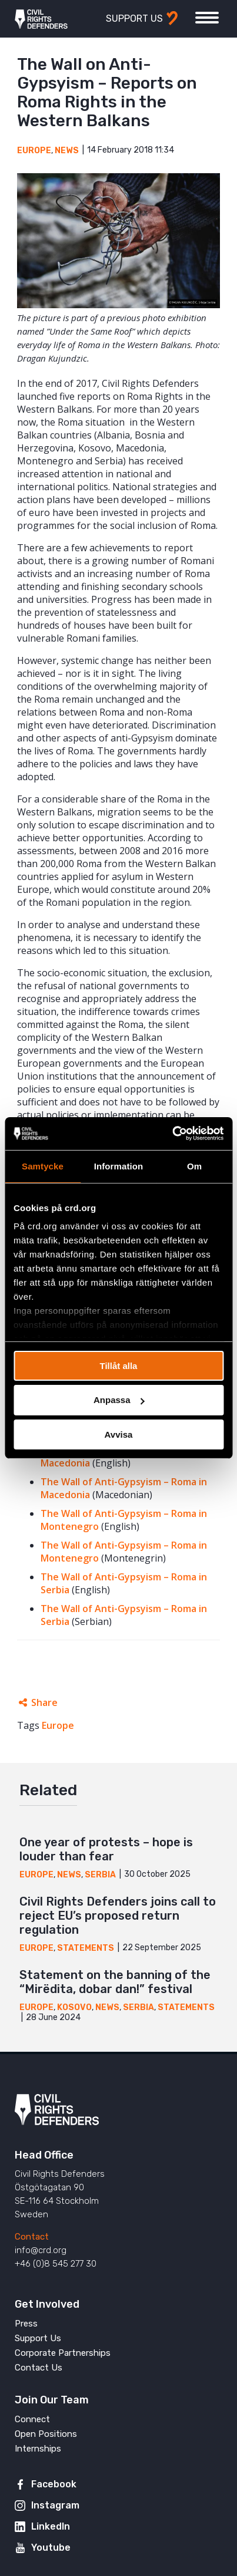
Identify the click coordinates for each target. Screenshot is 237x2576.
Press (26, 2323)
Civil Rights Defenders (41, 19)
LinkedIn (50, 2526)
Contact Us (38, 2367)
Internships (38, 2448)
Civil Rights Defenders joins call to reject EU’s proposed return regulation (117, 1915)
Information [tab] (118, 1166)
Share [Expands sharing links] (44, 1702)
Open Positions (46, 2434)
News (67, 151)
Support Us (38, 2338)
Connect (32, 2419)
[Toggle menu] (207, 17)
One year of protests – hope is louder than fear (106, 1849)
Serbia (100, 1875)
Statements (85, 1948)
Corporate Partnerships (63, 2353)
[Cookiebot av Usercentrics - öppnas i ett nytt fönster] (172, 1133)
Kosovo (74, 2007)
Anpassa (119, 1400)
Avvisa (119, 1434)
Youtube (51, 2547)
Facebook (53, 2484)
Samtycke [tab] (43, 1166)
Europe (34, 151)
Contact (32, 2236)
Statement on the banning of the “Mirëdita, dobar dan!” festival (115, 1982)
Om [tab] (194, 1166)
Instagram (55, 2505)
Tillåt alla (119, 1365)
